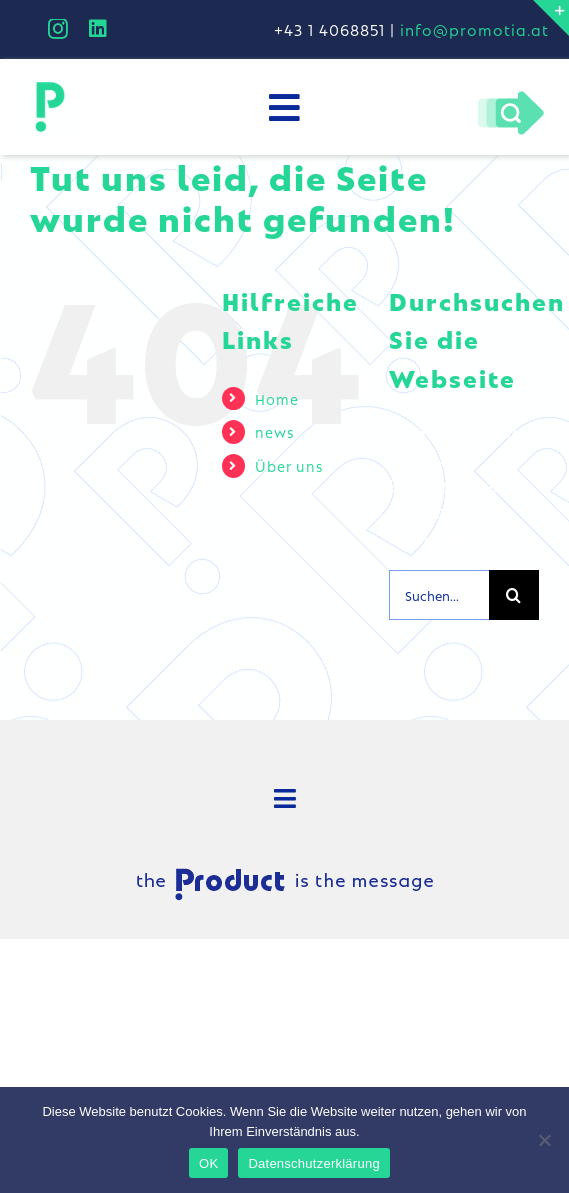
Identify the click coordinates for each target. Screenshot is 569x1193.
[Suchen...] (439, 595)
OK (208, 1163)
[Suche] (514, 595)
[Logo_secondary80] (50, 86)
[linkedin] (98, 29)
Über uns (289, 465)
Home (277, 398)
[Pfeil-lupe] (510, 95)
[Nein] (544, 1140)
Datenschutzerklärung (313, 1163)
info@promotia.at (474, 28)
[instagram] (58, 29)
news (274, 431)
